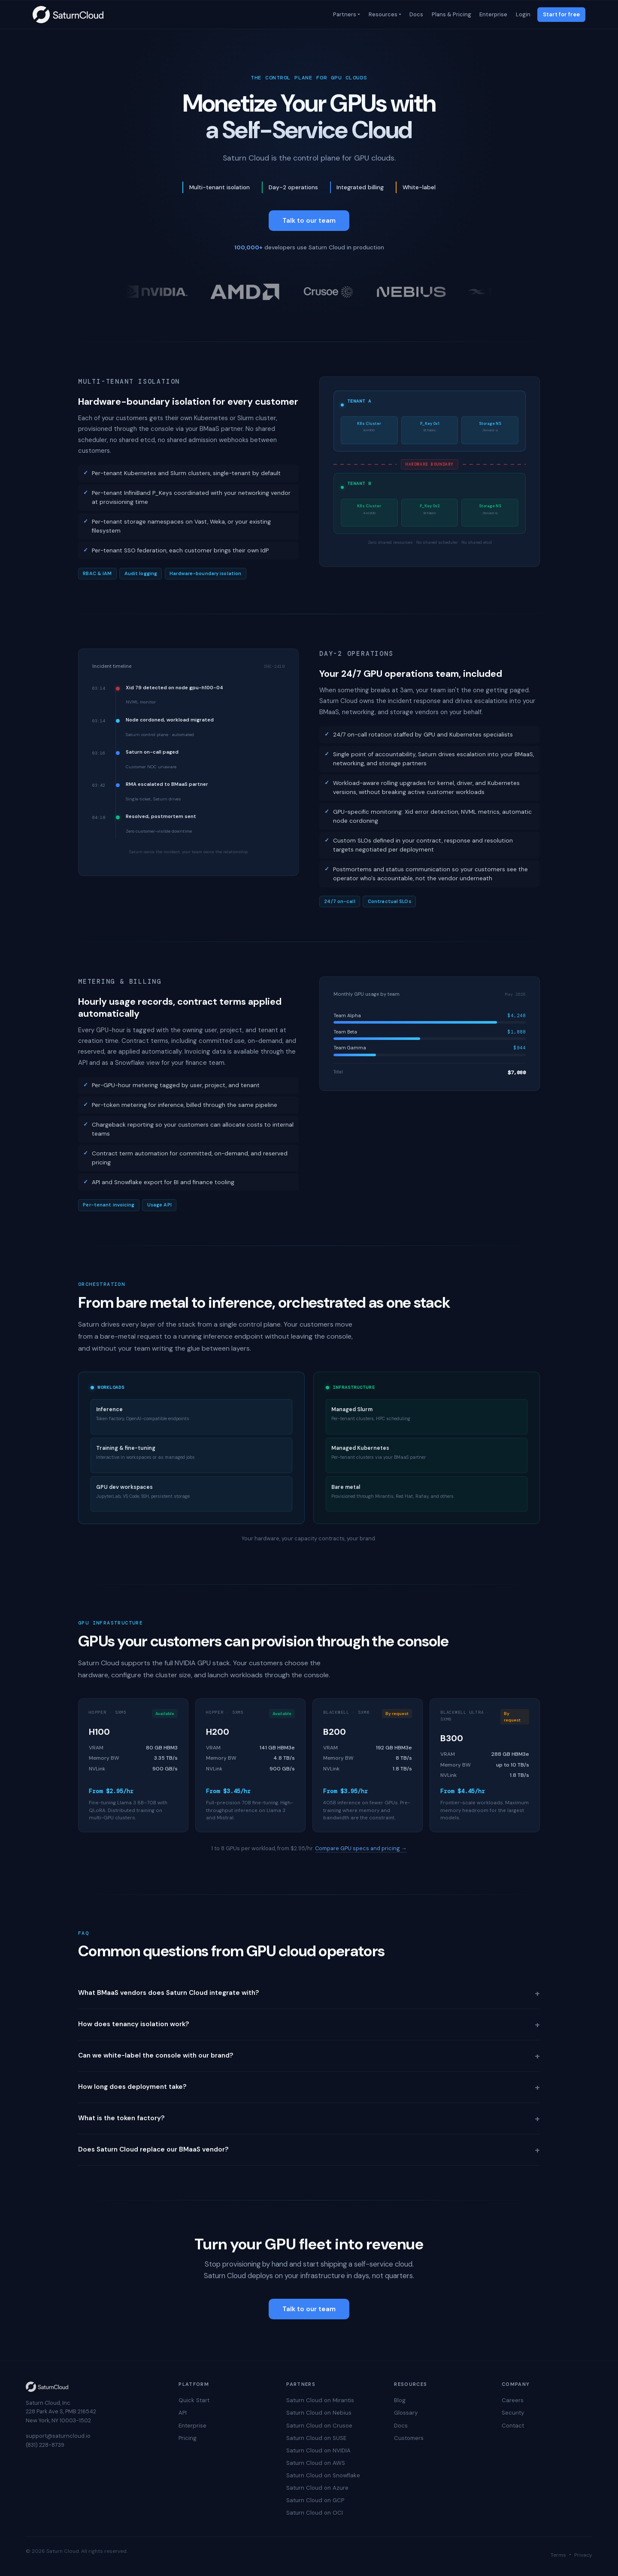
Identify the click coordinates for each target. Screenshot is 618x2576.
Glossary (406, 2412)
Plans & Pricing (450, 14)
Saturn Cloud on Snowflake (323, 2475)
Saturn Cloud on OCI (314, 2512)
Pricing (188, 2438)
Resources (382, 14)
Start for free (561, 14)
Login (522, 14)
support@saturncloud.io (58, 2436)
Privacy (583, 2555)
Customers (409, 2438)
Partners (343, 14)
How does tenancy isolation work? (309, 2024)
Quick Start (194, 2400)
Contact (513, 2425)
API (183, 2412)
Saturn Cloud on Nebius (318, 2412)
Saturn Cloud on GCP (315, 2500)
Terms (558, 2555)
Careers (513, 2400)
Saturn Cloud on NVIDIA (318, 2450)
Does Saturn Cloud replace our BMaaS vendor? (309, 2150)
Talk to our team (309, 220)
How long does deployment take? (309, 2087)
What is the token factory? (309, 2118)
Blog (400, 2400)
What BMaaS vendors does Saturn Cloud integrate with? (309, 1993)
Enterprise (493, 14)
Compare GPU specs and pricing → (361, 1848)
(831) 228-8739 (45, 2445)
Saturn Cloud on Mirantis (320, 2400)
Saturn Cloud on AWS (315, 2463)
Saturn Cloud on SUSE (316, 2438)
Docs (416, 14)
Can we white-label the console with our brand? (309, 2056)
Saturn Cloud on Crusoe (319, 2425)
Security (513, 2412)
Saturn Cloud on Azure (317, 2487)
